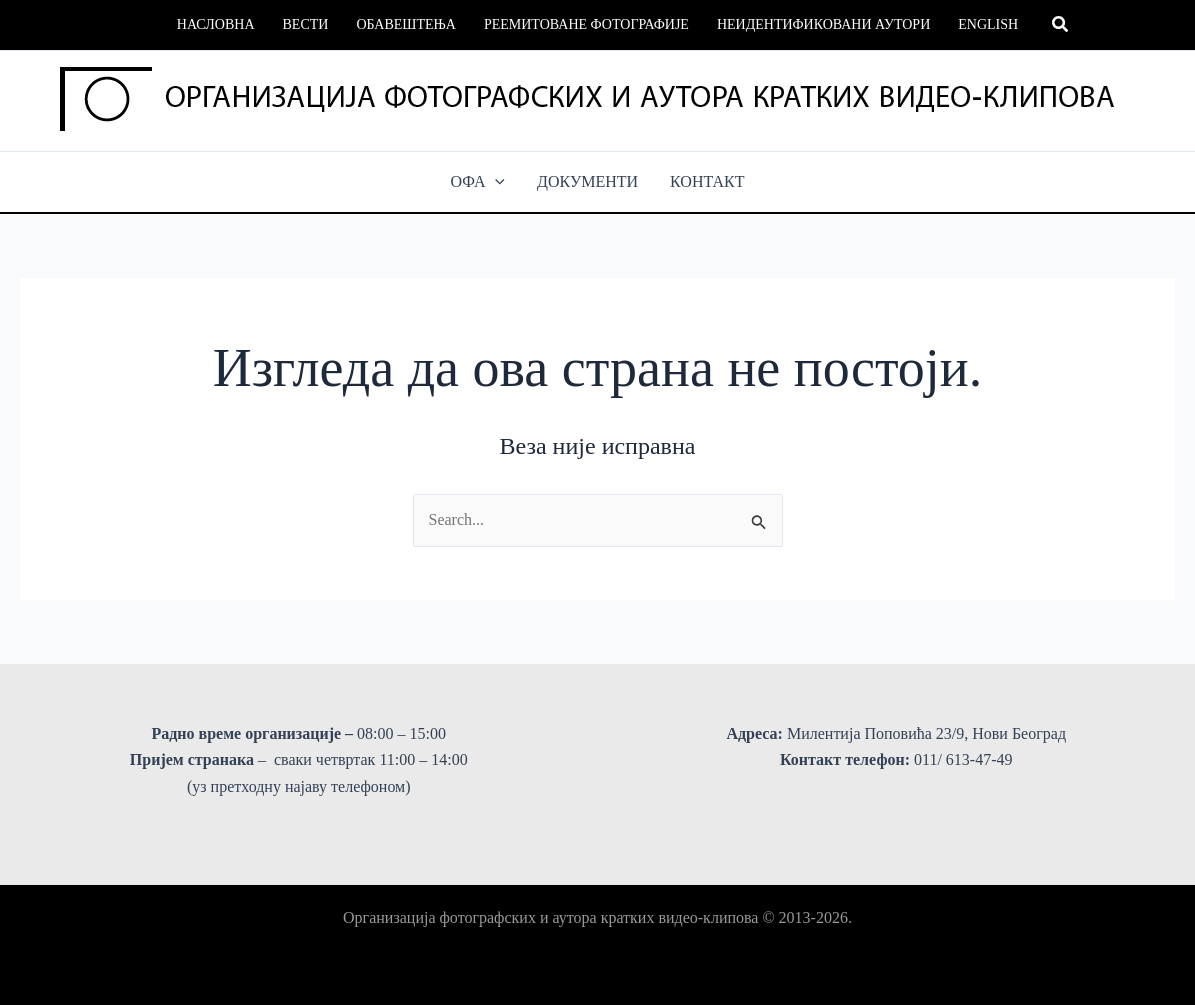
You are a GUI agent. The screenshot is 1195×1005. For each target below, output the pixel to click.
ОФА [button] (478, 182)
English (988, 24)
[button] (1061, 25)
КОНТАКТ (707, 181)
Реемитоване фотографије (586, 24)
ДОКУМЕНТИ (587, 181)
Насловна (216, 24)
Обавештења (406, 24)
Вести (306, 24)
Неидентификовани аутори (823, 24)
